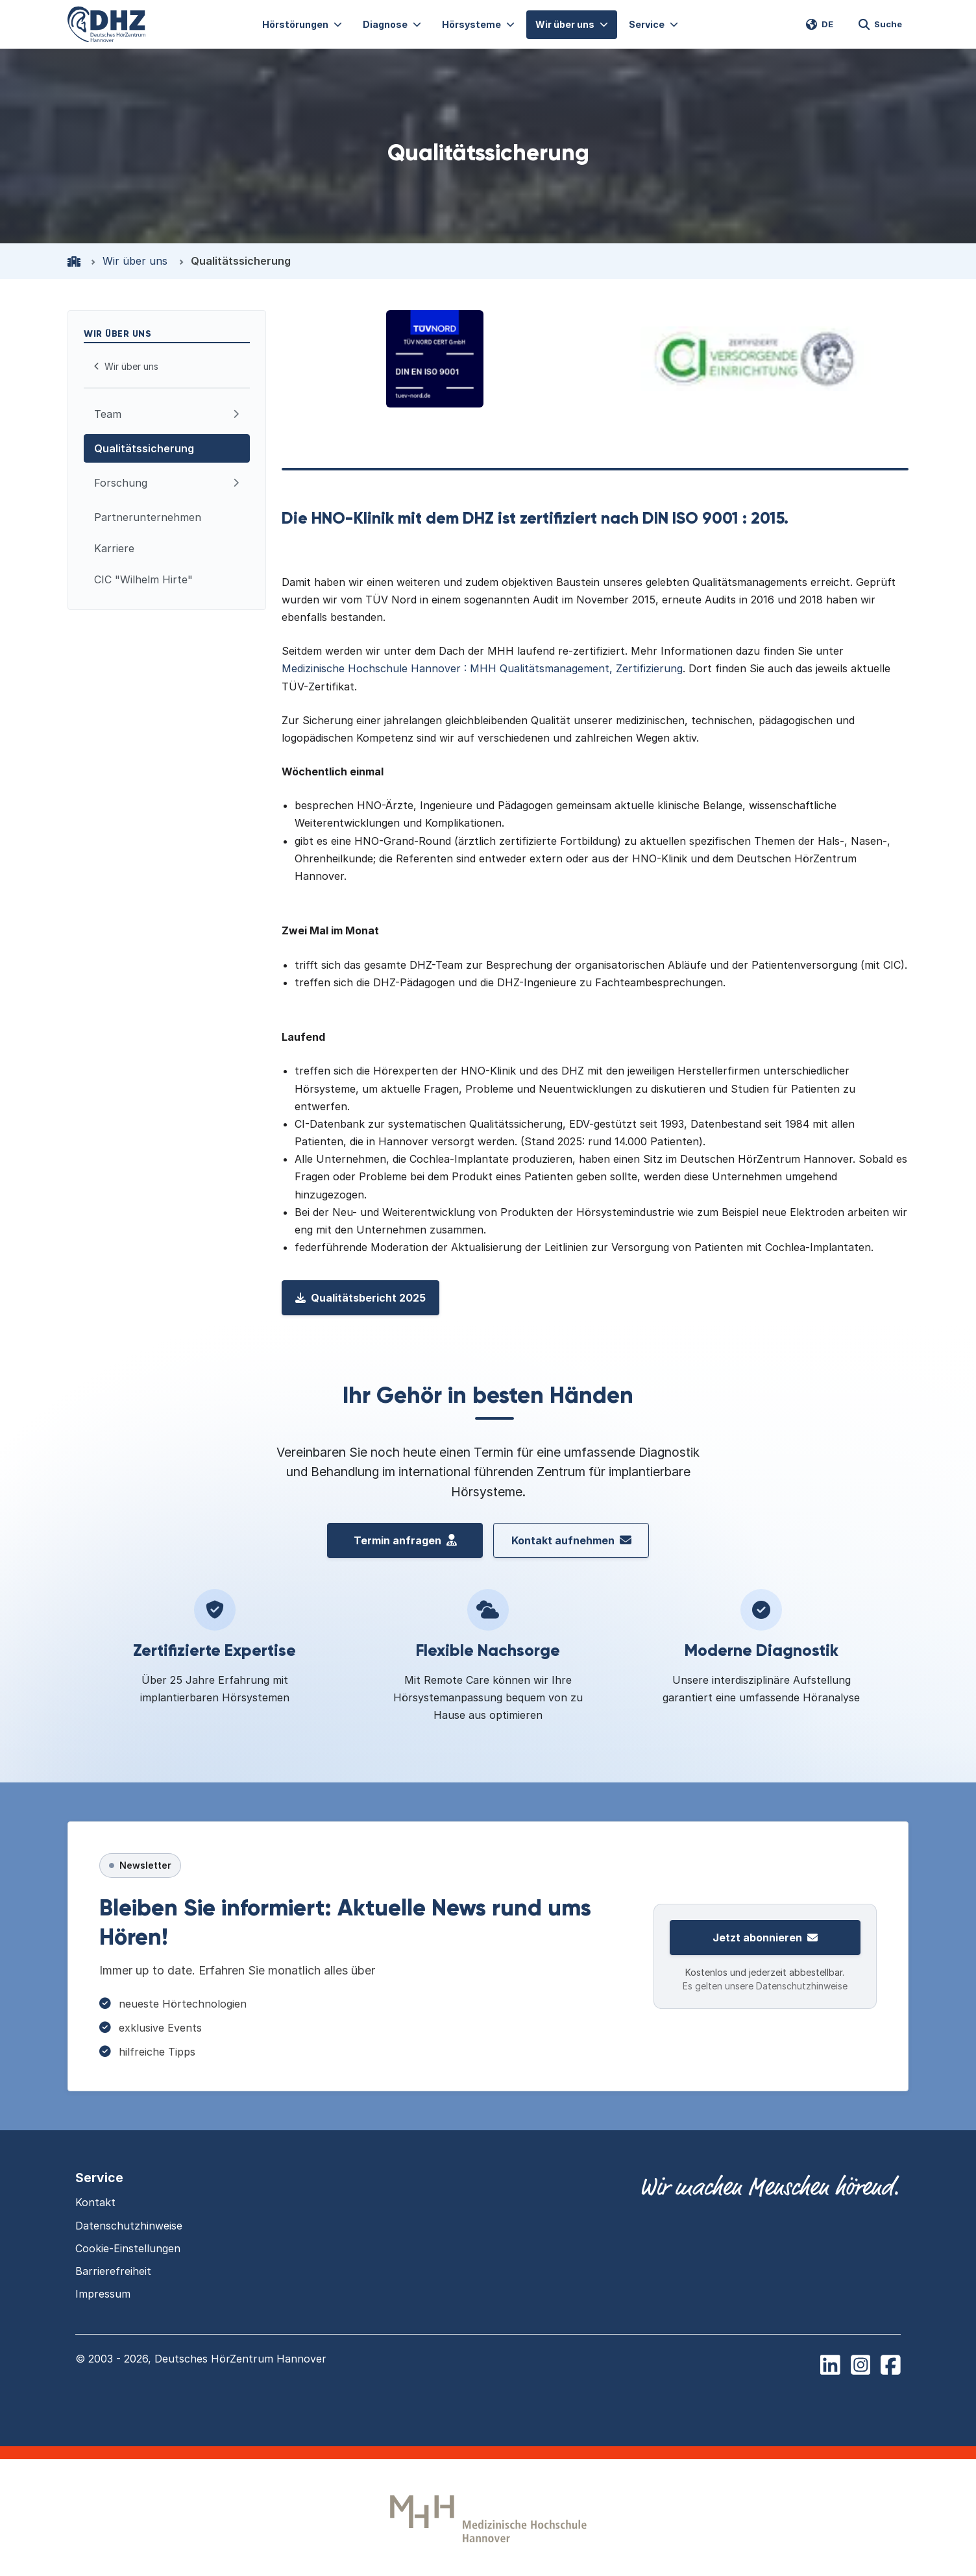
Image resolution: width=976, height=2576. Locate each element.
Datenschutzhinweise (128, 2225)
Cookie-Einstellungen (127, 2248)
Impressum (102, 2293)
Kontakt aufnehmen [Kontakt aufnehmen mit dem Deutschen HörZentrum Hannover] (571, 1540)
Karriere (114, 548)
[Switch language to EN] (819, 24)
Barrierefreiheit (113, 2271)
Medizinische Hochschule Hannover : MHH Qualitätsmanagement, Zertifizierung (482, 668)
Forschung (120, 482)
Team (107, 413)
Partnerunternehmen (147, 517)
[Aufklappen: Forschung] (235, 482)
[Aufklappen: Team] (235, 413)
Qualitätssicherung (144, 448)
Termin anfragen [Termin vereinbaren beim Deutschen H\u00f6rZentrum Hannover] (405, 1540)
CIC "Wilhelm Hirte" (143, 579)
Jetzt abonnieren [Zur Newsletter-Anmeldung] (765, 1937)
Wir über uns (135, 260)
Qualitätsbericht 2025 (360, 1297)
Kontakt (95, 2202)
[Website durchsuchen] (880, 24)
